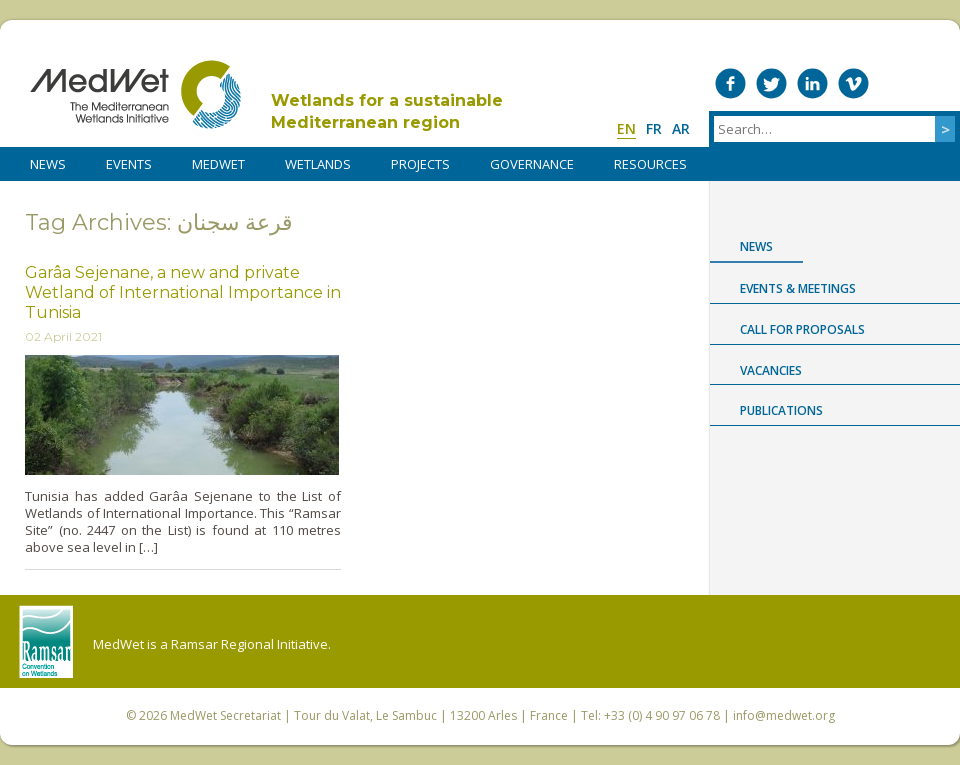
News (756, 246)
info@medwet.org (784, 715)
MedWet (135, 94)
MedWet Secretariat (225, 715)
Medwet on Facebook (730, 83)
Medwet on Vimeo (853, 83)
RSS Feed (935, 83)
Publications (781, 410)
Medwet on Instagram (894, 83)
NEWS (48, 164)
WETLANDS (318, 164)
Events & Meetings (798, 288)
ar (681, 128)
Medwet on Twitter (771, 83)
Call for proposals (802, 329)
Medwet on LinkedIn (812, 83)
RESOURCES (650, 164)
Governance (532, 164)
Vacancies (771, 370)
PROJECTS (420, 164)
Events (129, 164)
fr (654, 128)
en (626, 128)
